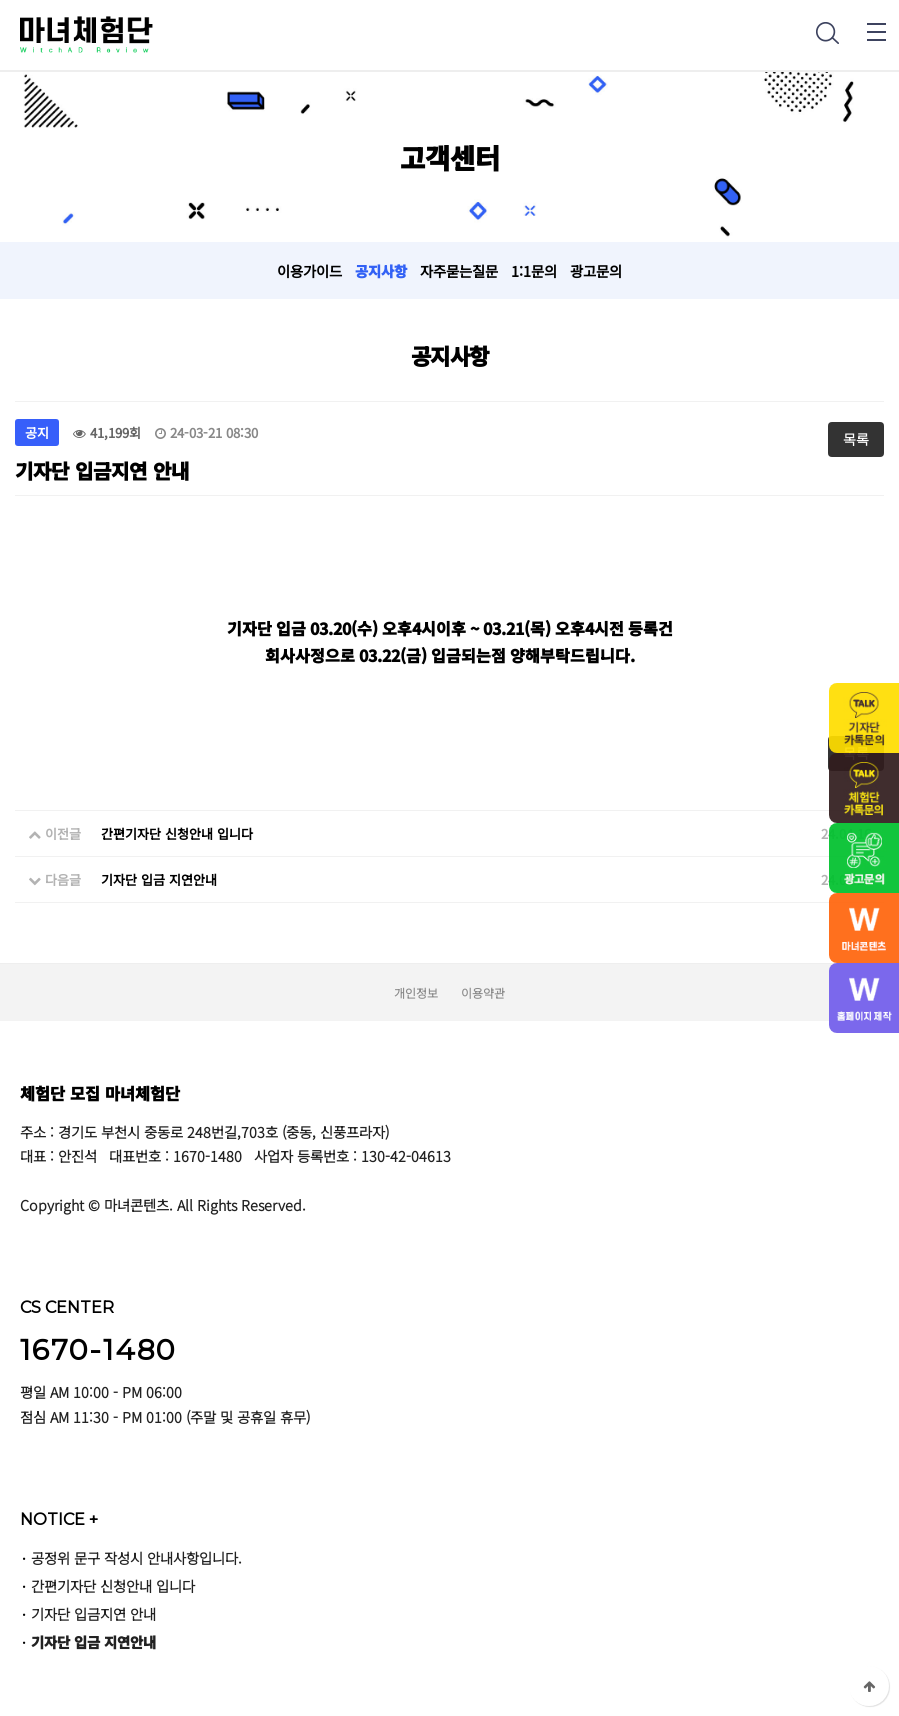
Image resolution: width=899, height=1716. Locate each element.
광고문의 (596, 270)
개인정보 (416, 992)
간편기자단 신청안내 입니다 (177, 833)
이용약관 (483, 992)
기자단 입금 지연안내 (159, 879)
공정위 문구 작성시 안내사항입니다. (136, 1557)
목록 (856, 439)
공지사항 (381, 270)
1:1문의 (534, 270)
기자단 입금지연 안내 (93, 1613)
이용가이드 (309, 270)
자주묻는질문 (459, 270)
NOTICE (59, 1519)
